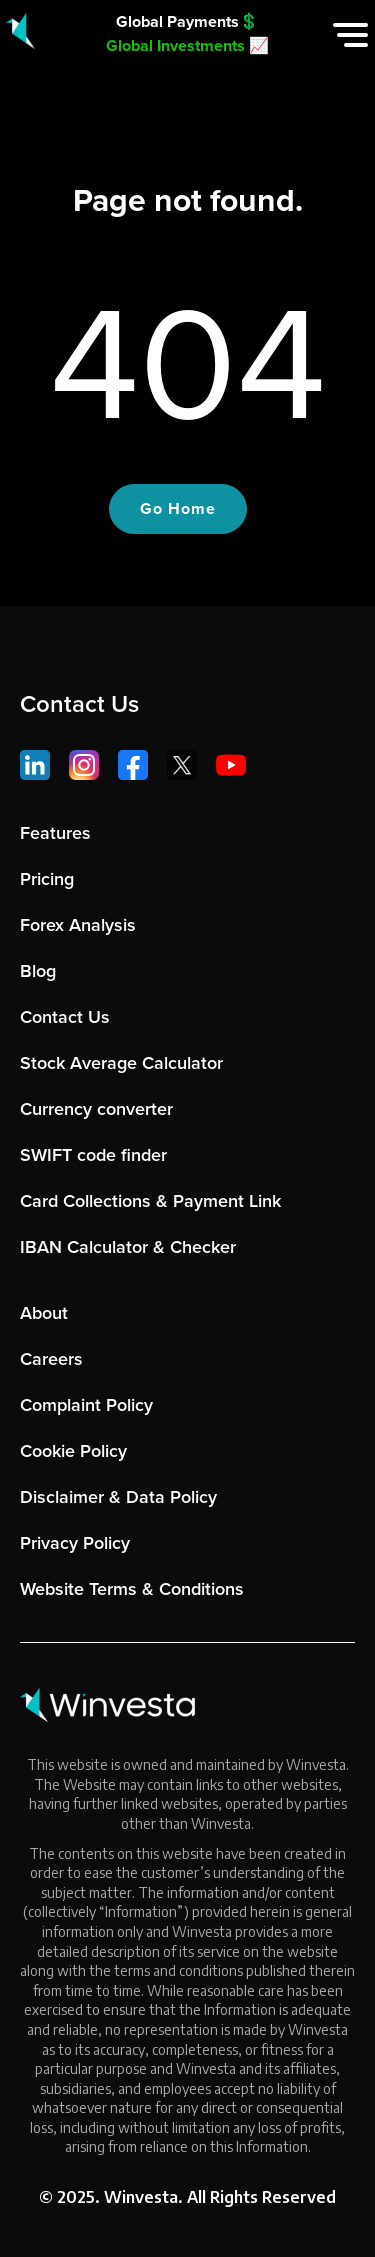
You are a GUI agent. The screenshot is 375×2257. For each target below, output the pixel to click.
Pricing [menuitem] (47, 879)
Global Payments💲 (187, 21)
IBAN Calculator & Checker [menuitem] (128, 1247)
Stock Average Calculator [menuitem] (121, 1063)
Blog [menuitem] (38, 971)
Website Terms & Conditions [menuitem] (132, 1589)
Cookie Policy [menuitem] (73, 1451)
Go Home (178, 508)
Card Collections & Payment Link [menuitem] (150, 1201)
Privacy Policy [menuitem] (75, 1543)
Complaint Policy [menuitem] (86, 1405)
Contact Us (79, 704)
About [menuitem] (44, 1313)
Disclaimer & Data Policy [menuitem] (118, 1497)
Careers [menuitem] (51, 1359)
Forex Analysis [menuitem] (78, 925)
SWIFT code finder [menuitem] (93, 1155)
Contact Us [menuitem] (65, 1017)
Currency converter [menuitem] (96, 1109)
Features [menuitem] (55, 833)
